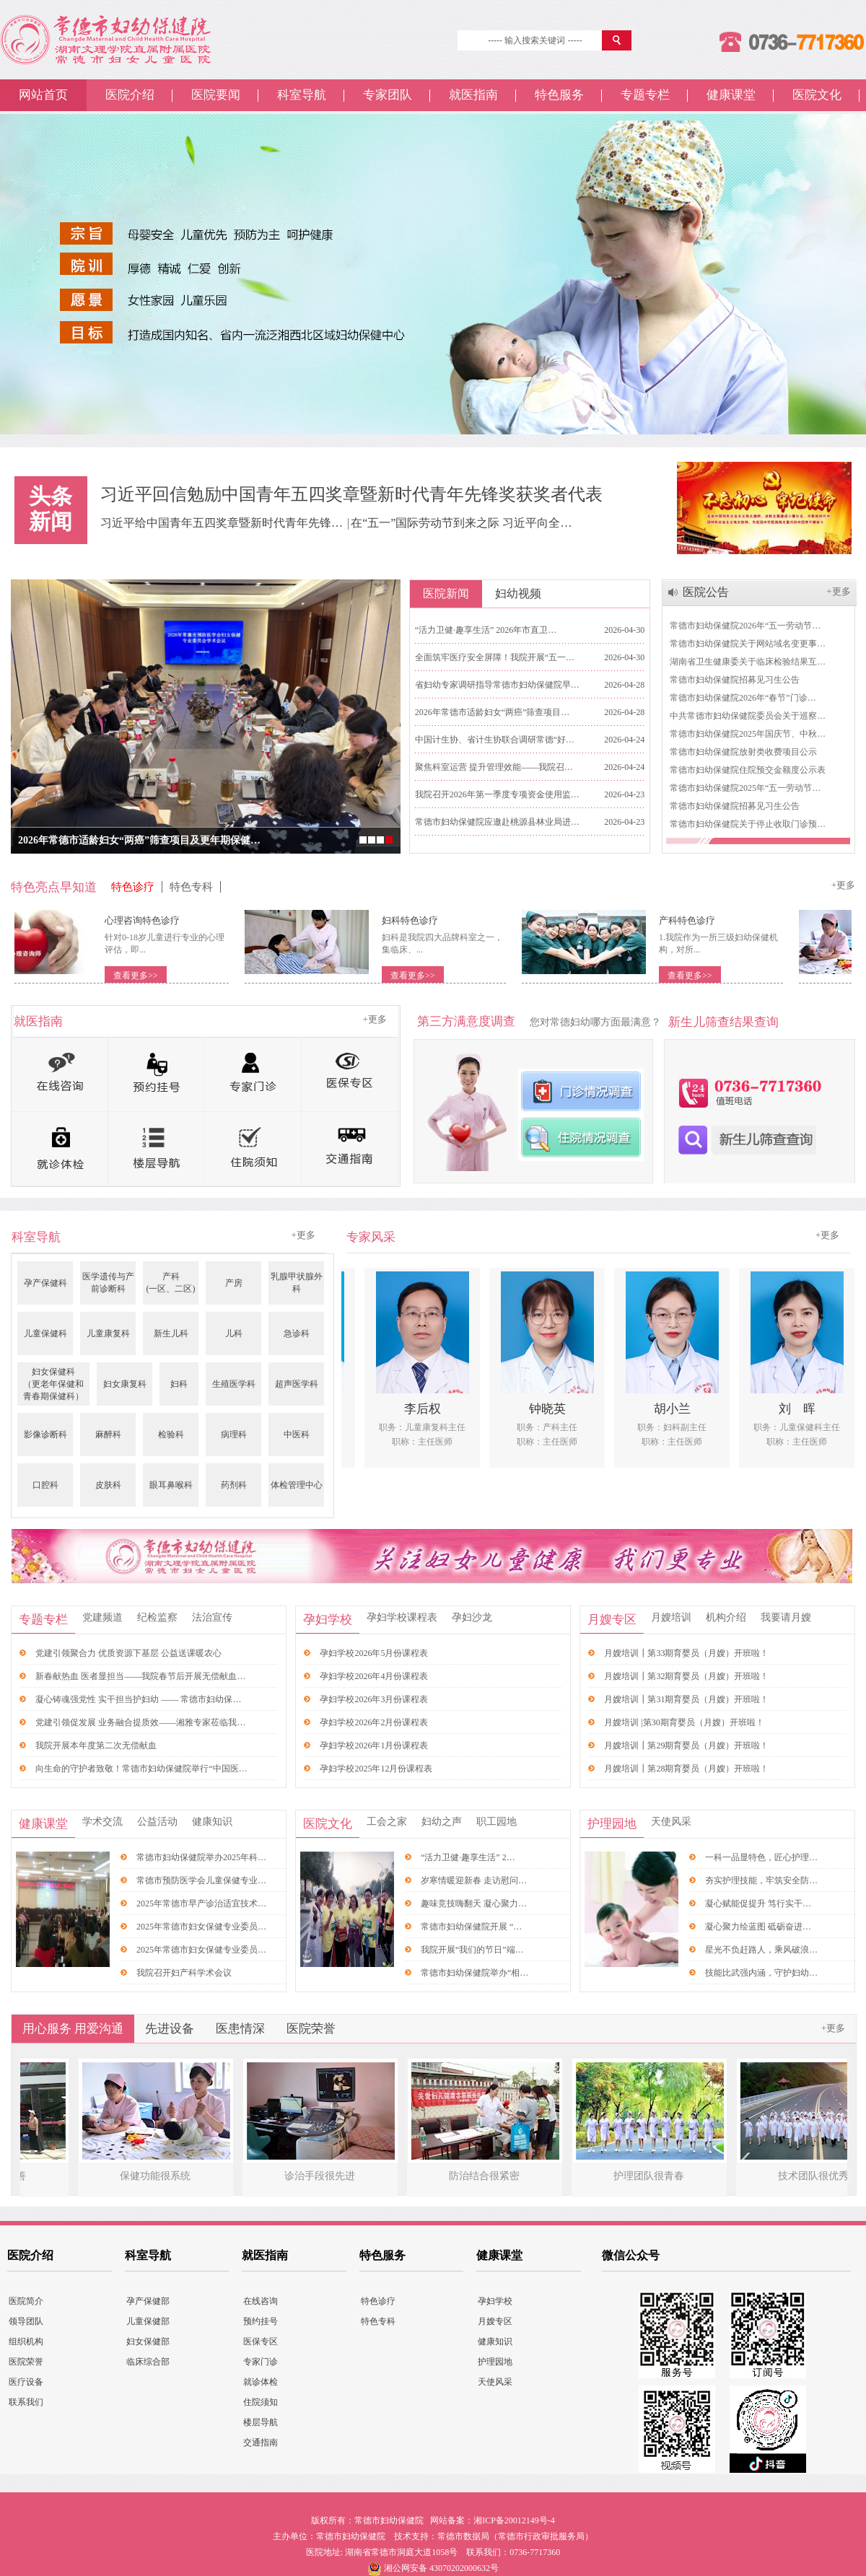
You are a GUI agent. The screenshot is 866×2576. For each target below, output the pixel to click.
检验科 (171, 1434)
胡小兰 (679, 1409)
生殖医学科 (233, 1384)
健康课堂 (731, 95)
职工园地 (496, 1821)
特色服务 (559, 95)
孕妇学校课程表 (402, 1617)
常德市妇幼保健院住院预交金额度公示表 (748, 770)
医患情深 (240, 2029)
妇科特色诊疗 (417, 920)
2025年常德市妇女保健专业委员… (201, 1927)
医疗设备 (26, 2382)
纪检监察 (157, 1617)
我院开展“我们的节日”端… (472, 1950)
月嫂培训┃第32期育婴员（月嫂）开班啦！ (686, 1676)
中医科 (297, 1434)
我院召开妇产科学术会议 (184, 1973)
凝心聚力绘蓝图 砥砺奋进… (758, 1927)
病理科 (234, 1434)
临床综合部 (148, 2362)
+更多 (838, 591)
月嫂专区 (612, 1619)
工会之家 (387, 1821)
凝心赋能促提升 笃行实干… (758, 1903)
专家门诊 (260, 2362)
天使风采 (671, 1821)
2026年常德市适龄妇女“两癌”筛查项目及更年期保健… (139, 840)
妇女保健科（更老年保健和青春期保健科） (53, 1384)
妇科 (179, 1384)
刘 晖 (804, 1409)
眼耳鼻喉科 (171, 1485)
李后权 (429, 1409)
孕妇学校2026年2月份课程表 (374, 1722)
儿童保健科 (45, 1333)
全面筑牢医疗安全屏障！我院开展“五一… (494, 657)
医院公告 (706, 592)
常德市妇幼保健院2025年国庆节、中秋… (748, 734)
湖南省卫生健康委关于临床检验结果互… (748, 662)
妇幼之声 (441, 1821)
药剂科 (234, 1485)
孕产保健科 (45, 1283)
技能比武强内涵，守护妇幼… (761, 1973)
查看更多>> (143, 976)
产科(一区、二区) (171, 1282)
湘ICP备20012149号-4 (514, 2520)
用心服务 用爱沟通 (72, 2029)
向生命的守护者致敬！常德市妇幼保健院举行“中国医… (141, 1769)
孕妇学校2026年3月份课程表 (374, 1699)
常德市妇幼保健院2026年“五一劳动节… (745, 626)
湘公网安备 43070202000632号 (441, 2568)
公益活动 (157, 1821)
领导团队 (26, 2321)
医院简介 (26, 2301)
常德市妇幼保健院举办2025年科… (201, 1857)
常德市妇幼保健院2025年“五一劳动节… (745, 788)
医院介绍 (129, 95)
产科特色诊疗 (694, 920)
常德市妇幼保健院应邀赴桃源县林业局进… (497, 822)
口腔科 (45, 1485)
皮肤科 (108, 1485)
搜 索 (618, 40)
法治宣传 (212, 1617)
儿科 (233, 1333)
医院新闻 (446, 593)
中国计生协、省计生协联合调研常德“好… (494, 740)
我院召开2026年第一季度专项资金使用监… (497, 794)
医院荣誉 (311, 2029)
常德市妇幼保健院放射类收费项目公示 (743, 752)
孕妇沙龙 (472, 1617)
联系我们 (26, 2402)
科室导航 (301, 95)
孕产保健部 (148, 2301)
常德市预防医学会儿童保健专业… (201, 1880)
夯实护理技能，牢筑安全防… (761, 1880)
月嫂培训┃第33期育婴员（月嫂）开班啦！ (686, 1653)
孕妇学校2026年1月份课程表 (374, 1745)
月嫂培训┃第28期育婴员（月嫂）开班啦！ (686, 1769)
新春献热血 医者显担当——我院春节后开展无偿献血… (140, 1676)
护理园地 (612, 1824)
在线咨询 (260, 2301)
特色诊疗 (132, 887)
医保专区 (260, 2341)
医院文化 (816, 95)
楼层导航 (260, 2422)
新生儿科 (171, 1333)
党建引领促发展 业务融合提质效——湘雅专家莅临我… (140, 1722)
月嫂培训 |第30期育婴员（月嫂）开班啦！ (684, 1722)
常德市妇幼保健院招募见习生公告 (735, 680)
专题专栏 (645, 95)
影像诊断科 (45, 1434)
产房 (233, 1283)
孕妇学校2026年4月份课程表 (374, 1676)
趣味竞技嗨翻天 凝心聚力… (474, 1903)
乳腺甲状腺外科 (297, 1282)
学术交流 (102, 1821)
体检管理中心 (297, 1485)
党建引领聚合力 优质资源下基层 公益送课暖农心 (128, 1653)
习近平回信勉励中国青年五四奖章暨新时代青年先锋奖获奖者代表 (351, 494)
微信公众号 (631, 2255)
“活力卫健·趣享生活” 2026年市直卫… (486, 630)
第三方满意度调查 (466, 1021)
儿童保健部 (148, 2321)
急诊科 (297, 1333)
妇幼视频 (518, 593)
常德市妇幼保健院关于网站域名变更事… (748, 644)
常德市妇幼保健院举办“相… (474, 1973)
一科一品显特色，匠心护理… (761, 1857)
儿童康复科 (108, 1333)
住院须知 (260, 2402)
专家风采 (370, 1237)
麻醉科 (108, 1434)
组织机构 (26, 2341)
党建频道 (102, 1617)
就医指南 (473, 95)
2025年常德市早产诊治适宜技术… (201, 1903)
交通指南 (260, 2442)
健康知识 (212, 1821)
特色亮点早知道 (54, 887)
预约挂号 (260, 2321)
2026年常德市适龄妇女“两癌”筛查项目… (492, 712)
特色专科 (191, 887)
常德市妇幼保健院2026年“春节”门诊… (743, 698)
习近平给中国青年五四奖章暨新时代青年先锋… (223, 523)
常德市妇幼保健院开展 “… (471, 1927)
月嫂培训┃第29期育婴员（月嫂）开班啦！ (686, 1745)
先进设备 (169, 2029)
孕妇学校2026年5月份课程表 (374, 1653)
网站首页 (43, 95)
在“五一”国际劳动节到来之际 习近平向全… (461, 523)
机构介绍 (726, 1617)
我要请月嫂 (786, 1617)
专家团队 (387, 95)
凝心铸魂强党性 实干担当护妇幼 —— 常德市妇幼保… (138, 1699)
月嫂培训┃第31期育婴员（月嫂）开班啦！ (686, 1699)
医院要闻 (215, 95)
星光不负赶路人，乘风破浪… (761, 1950)
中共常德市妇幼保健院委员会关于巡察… (748, 716)
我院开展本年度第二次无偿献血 (96, 1745)
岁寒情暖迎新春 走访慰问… (474, 1880)
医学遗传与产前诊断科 (108, 1282)
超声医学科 (296, 1384)
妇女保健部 (148, 2341)
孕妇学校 (327, 1619)
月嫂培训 (671, 1617)
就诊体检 (260, 2382)
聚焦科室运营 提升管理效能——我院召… (494, 767)
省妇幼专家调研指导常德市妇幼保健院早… (497, 685)
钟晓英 (554, 1409)
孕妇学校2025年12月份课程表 (376, 1769)
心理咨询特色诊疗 (149, 920)
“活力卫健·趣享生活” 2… (468, 1857)
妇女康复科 (124, 1384)
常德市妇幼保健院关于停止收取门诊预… (748, 824)
